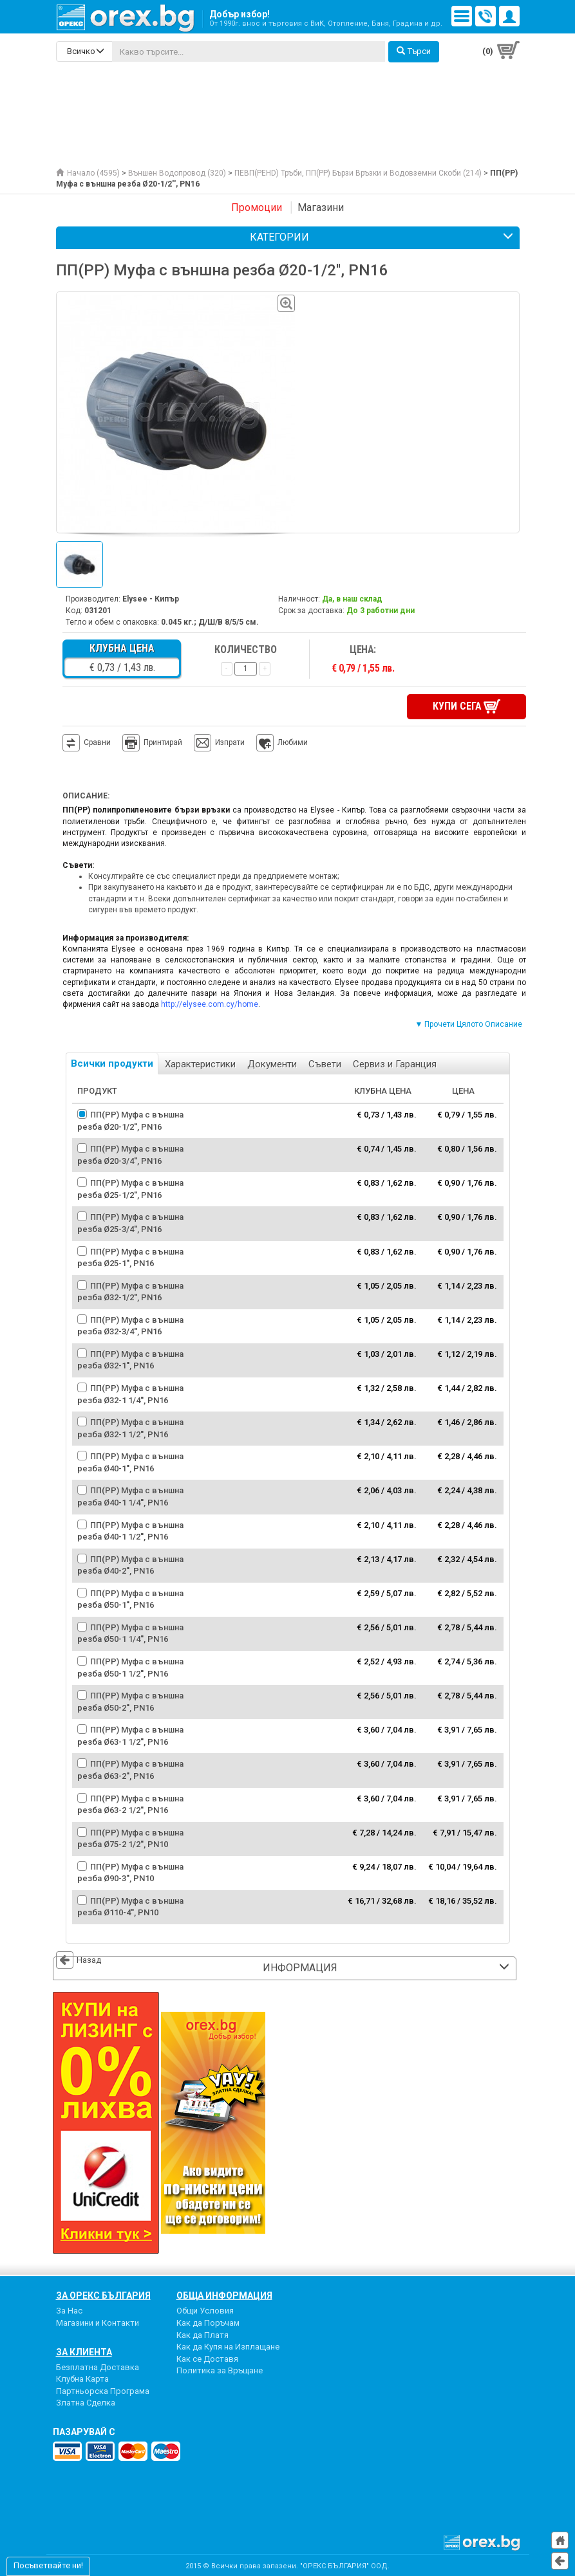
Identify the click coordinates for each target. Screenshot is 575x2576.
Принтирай (152, 742)
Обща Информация (224, 2294)
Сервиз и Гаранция (395, 1063)
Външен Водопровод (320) (177, 173)
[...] (248, 51)
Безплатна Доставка (97, 2365)
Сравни (97, 741)
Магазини (320, 207)
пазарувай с (84, 2430)
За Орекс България (103, 2294)
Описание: (85, 794)
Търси (414, 51)
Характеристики (200, 1063)
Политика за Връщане (219, 2369)
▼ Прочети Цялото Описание (469, 1022)
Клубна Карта (82, 2377)
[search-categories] (84, 51)
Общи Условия (205, 2309)
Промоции (256, 207)
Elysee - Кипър (150, 598)
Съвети (324, 1063)
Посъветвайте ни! (48, 2565)
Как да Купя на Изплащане (227, 2345)
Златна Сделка (85, 2401)
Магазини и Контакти (97, 2321)
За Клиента (84, 2350)
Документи (272, 1063)
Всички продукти (112, 1062)
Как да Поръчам (208, 2321)
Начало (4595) (88, 173)
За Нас (69, 2309)
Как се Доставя (207, 2357)
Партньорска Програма (102, 2389)
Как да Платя (202, 2333)
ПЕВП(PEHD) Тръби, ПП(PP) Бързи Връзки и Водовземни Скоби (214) (358, 173)
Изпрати (230, 741)
